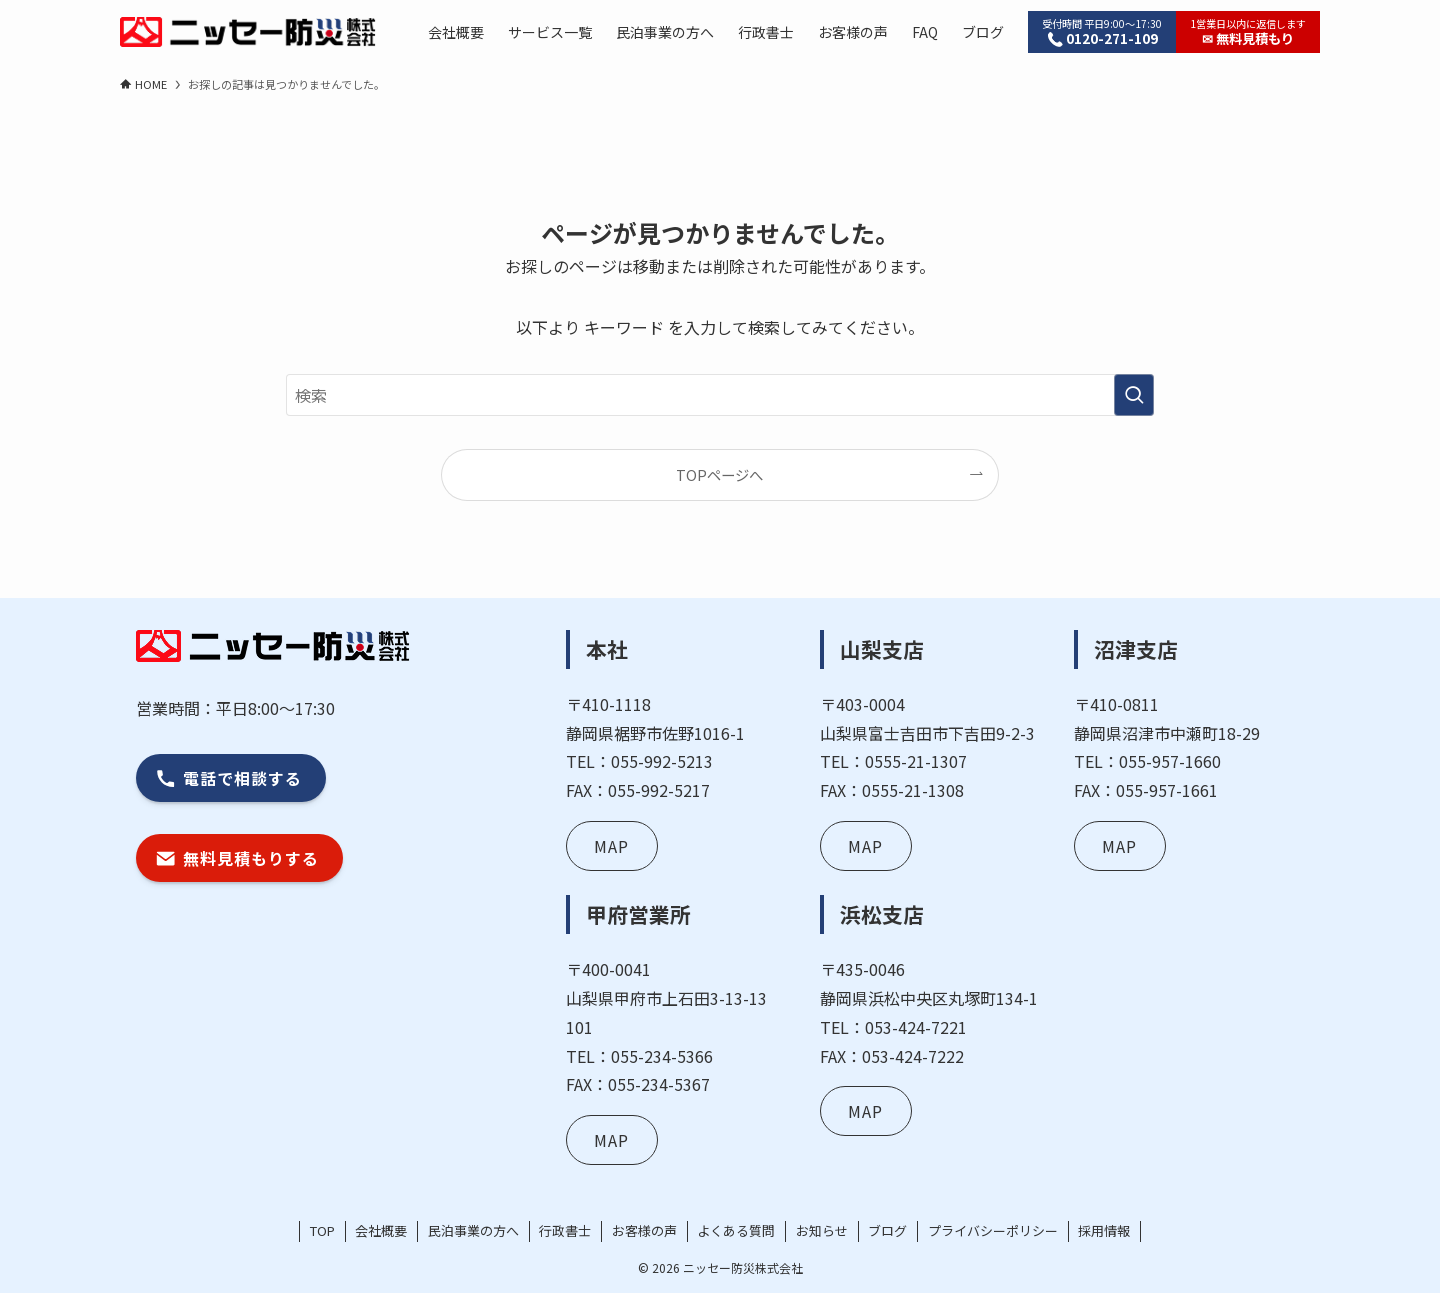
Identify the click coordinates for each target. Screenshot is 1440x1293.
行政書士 (565, 1230)
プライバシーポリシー (993, 1230)
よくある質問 (736, 1230)
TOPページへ (719, 474)
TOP (322, 1230)
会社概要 (381, 1230)
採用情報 (1104, 1230)
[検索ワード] (720, 395)
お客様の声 (644, 1230)
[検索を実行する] (1134, 395)
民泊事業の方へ (473, 1230)
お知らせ (822, 1230)
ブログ (887, 1230)
